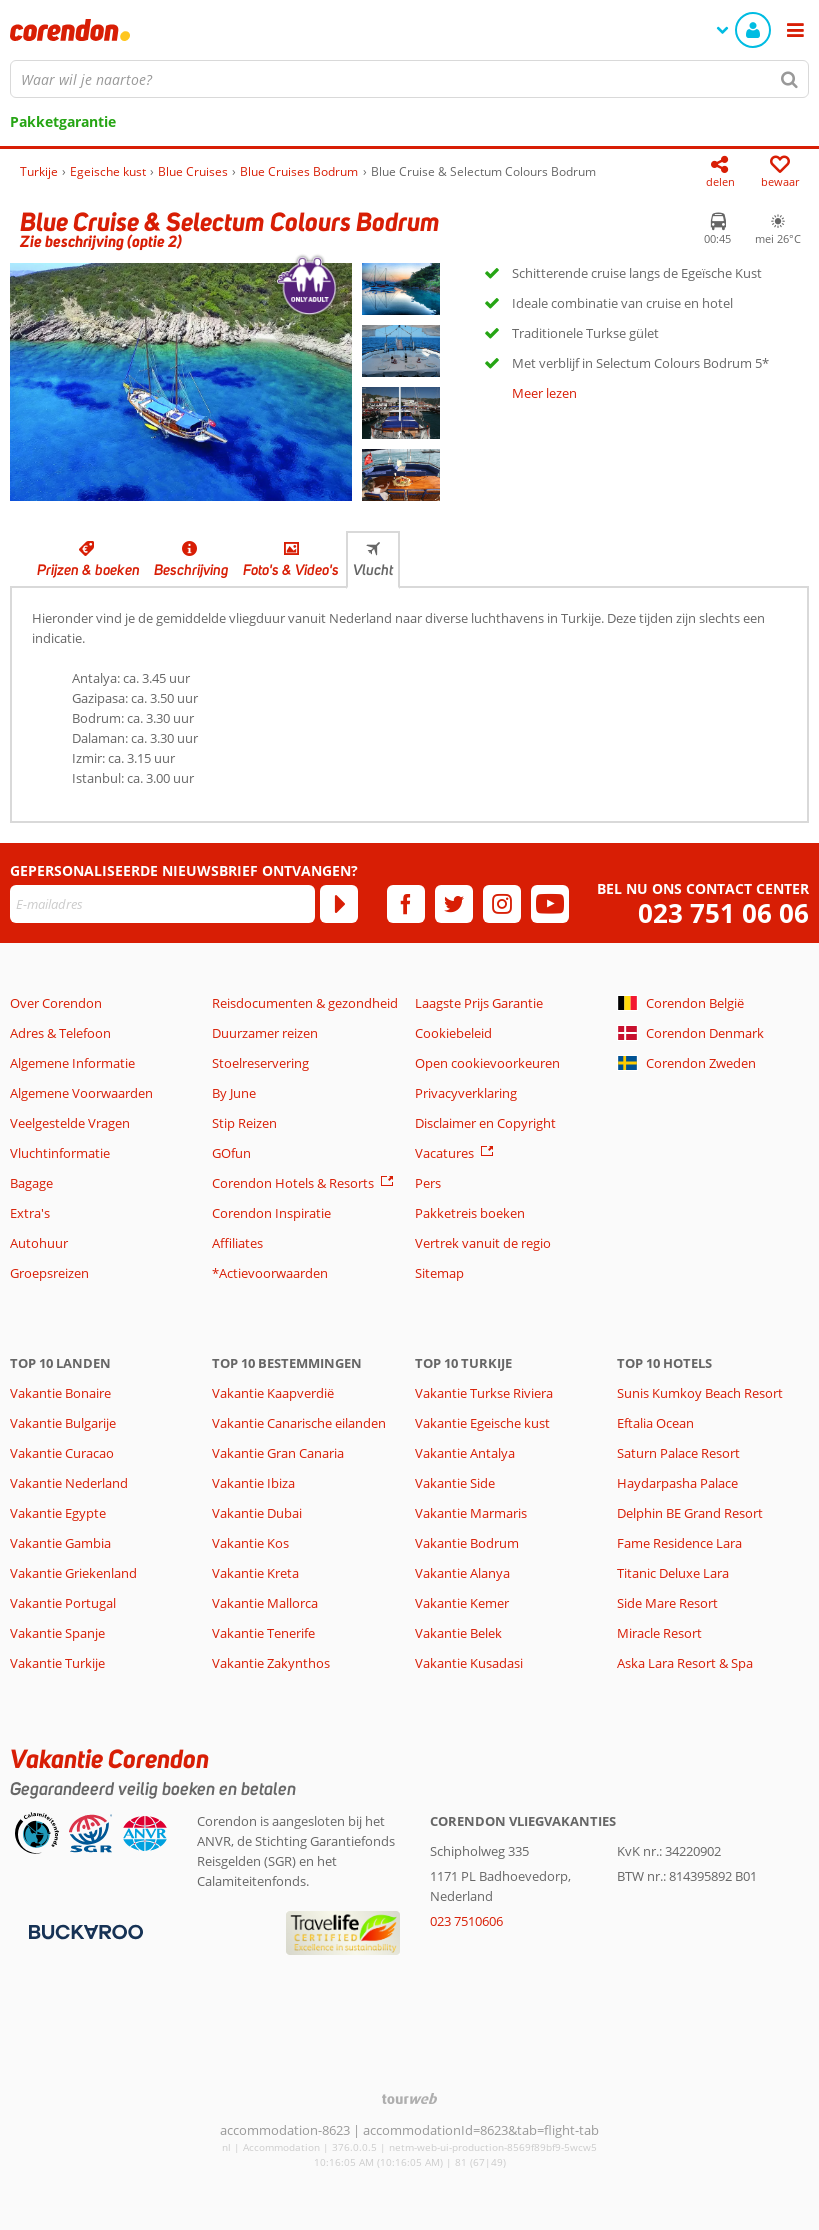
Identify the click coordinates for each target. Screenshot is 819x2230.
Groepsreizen (49, 1273)
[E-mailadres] (162, 904)
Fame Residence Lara (679, 1543)
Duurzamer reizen (265, 1033)
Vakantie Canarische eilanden (299, 1423)
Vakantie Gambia (60, 1543)
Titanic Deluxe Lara (673, 1573)
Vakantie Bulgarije (63, 1423)
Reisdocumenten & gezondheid (305, 1003)
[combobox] (409, 79)
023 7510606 (466, 1921)
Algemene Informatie (72, 1063)
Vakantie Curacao (62, 1453)
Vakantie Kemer (462, 1603)
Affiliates (237, 1243)
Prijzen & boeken (88, 570)
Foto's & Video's (291, 570)
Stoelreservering (260, 1063)
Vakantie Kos (250, 1543)
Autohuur (39, 1243)
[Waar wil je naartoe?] (409, 79)
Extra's (30, 1213)
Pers (428, 1183)
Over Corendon (56, 1003)
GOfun (231, 1153)
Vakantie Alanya (462, 1573)
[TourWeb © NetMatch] (409, 2098)
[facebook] (406, 904)
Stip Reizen (244, 1123)
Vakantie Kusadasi (469, 1663)
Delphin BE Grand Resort (690, 1513)
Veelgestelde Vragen (70, 1123)
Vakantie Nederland (69, 1483)
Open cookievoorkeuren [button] (487, 1063)
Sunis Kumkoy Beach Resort (700, 1393)
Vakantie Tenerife (263, 1633)
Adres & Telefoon (60, 1033)
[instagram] (502, 904)
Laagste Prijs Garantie (479, 1003)
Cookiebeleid (453, 1033)
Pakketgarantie (63, 121)
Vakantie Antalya (465, 1453)
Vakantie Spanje (57, 1633)
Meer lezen (544, 393)
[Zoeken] (790, 79)
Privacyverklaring (466, 1093)
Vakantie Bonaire (60, 1393)
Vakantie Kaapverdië (273, 1393)
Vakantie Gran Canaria (278, 1453)
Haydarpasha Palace (677, 1483)
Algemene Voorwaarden (81, 1093)
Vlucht (373, 570)
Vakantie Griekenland (73, 1573)
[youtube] (550, 904)
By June (234, 1093)
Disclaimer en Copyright (485, 1123)
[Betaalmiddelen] (83, 1930)
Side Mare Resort (667, 1603)
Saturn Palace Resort (678, 1453)
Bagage (31, 1183)
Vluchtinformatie (60, 1153)
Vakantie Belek (458, 1633)
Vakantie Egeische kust (482, 1423)
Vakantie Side (455, 1483)
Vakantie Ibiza (253, 1483)
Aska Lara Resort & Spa (685, 1663)
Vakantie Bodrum (467, 1543)
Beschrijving (191, 570)
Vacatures (444, 1153)
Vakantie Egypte (58, 1513)
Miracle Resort (659, 1633)
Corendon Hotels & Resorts (293, 1183)
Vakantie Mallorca (265, 1603)
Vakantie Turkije (57, 1663)
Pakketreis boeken (470, 1213)
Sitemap (439, 1273)
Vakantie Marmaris (471, 1513)
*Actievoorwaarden (270, 1273)
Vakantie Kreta (255, 1573)
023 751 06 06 (723, 913)
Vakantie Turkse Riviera (484, 1393)
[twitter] (454, 904)
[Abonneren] (339, 904)
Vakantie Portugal (63, 1603)
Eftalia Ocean (655, 1423)
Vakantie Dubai (257, 1513)
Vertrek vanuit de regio (483, 1243)
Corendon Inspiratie (271, 1213)
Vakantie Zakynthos (271, 1663)
